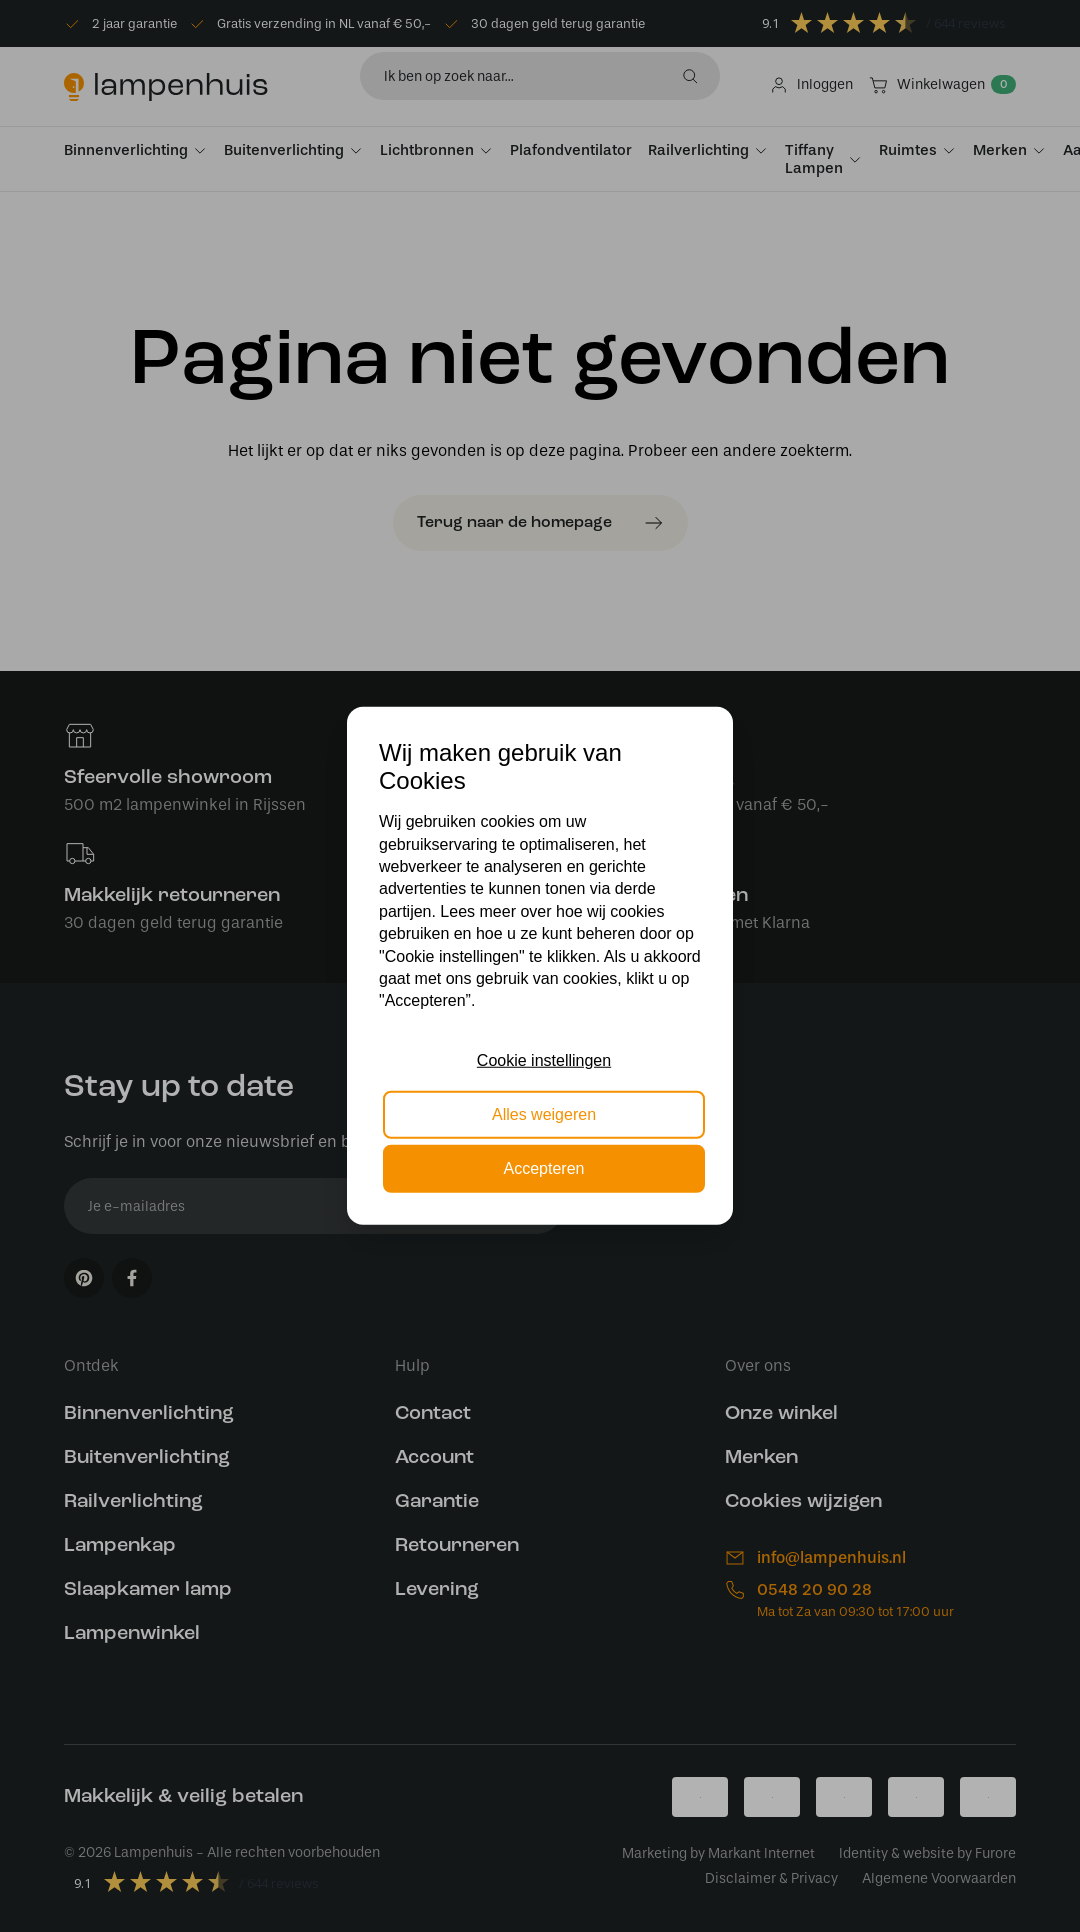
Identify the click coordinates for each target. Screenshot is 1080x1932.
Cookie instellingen (544, 1059)
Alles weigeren (544, 1114)
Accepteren (544, 1168)
